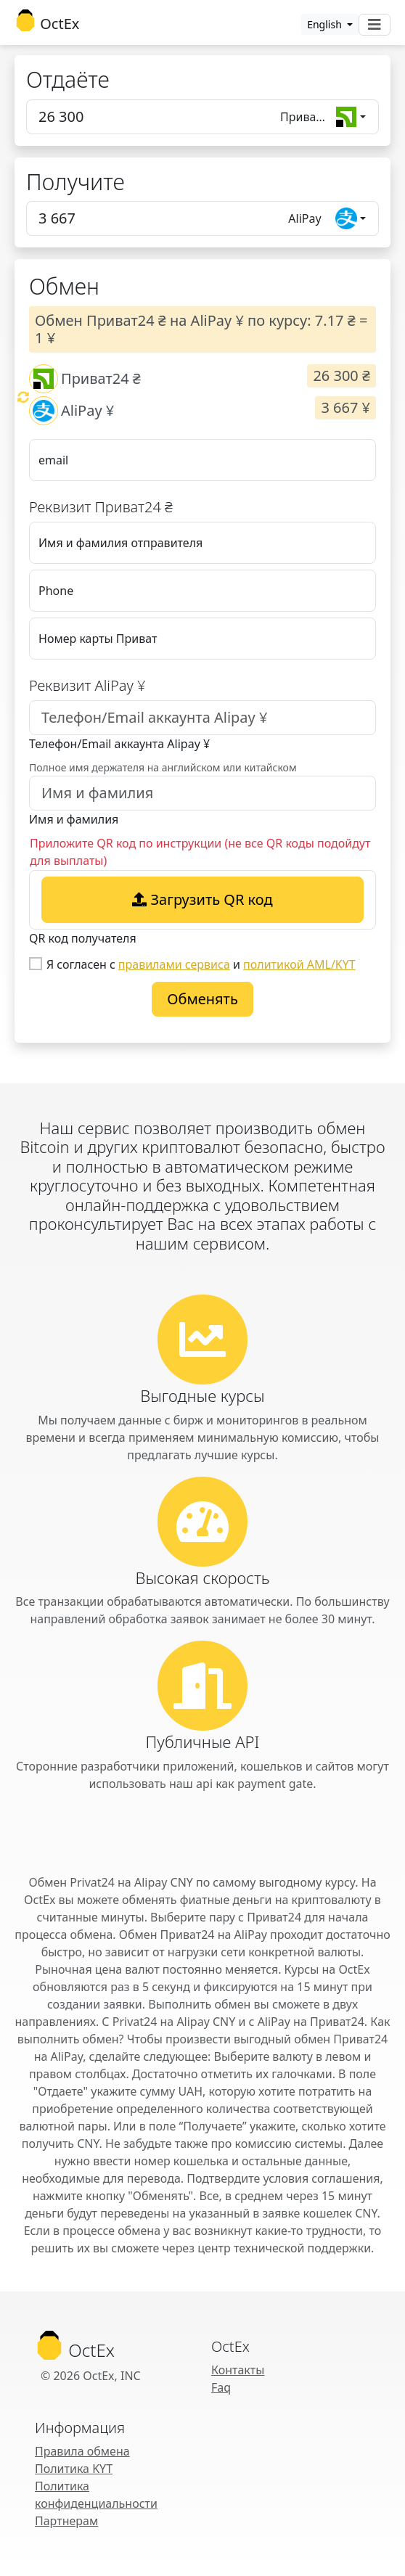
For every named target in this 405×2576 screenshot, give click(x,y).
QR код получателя (82, 938)
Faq (221, 2387)
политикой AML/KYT (299, 964)
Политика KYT (73, 2469)
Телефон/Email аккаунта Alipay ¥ (119, 744)
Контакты (237, 2370)
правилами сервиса (174, 964)
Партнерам (66, 2521)
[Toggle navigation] (374, 25)
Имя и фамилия (73, 819)
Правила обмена (82, 2451)
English (325, 24)
